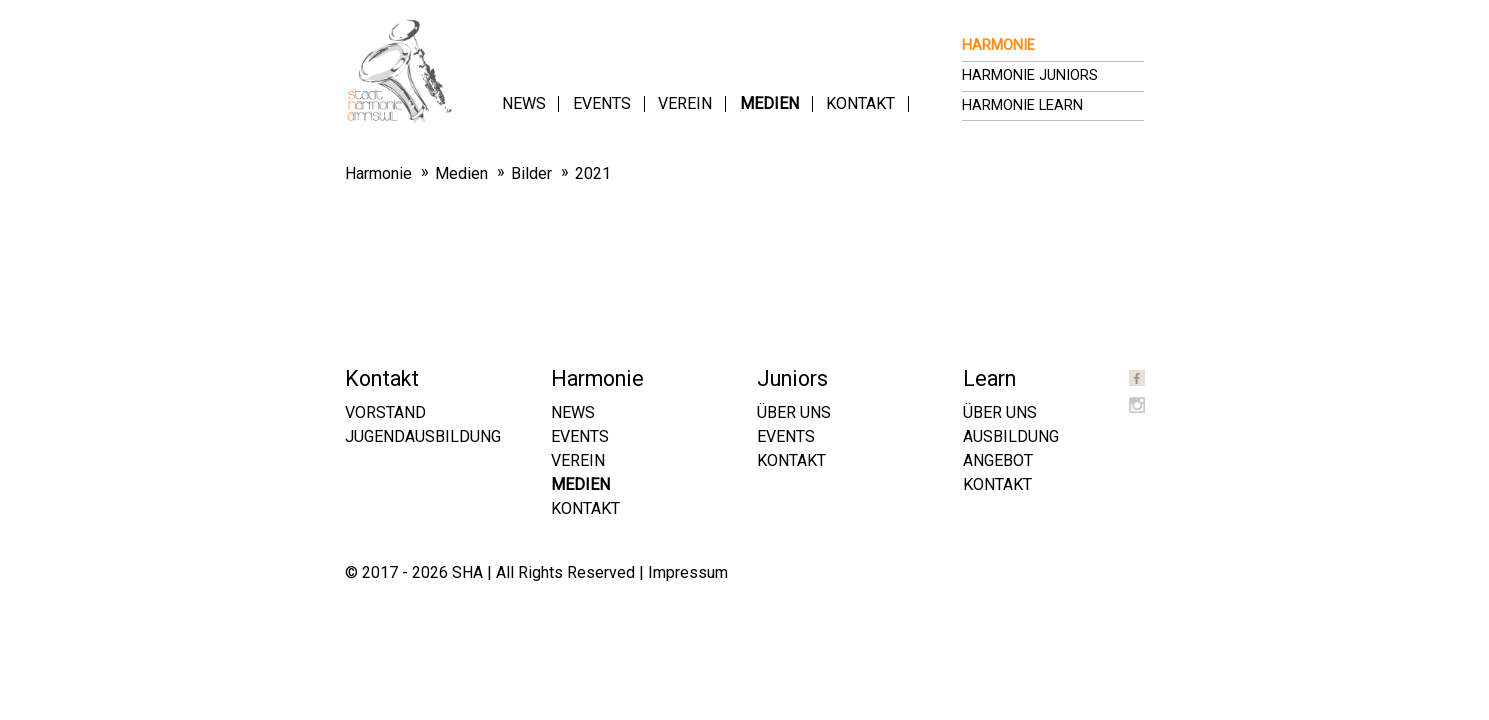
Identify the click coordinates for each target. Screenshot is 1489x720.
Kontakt (860, 103)
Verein (685, 103)
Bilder (531, 173)
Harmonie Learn (1022, 105)
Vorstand (385, 412)
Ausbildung (1011, 436)
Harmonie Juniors (1030, 75)
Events (602, 103)
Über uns (794, 412)
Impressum (688, 572)
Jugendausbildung (423, 436)
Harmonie (998, 45)
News (524, 103)
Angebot (998, 460)
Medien (769, 103)
